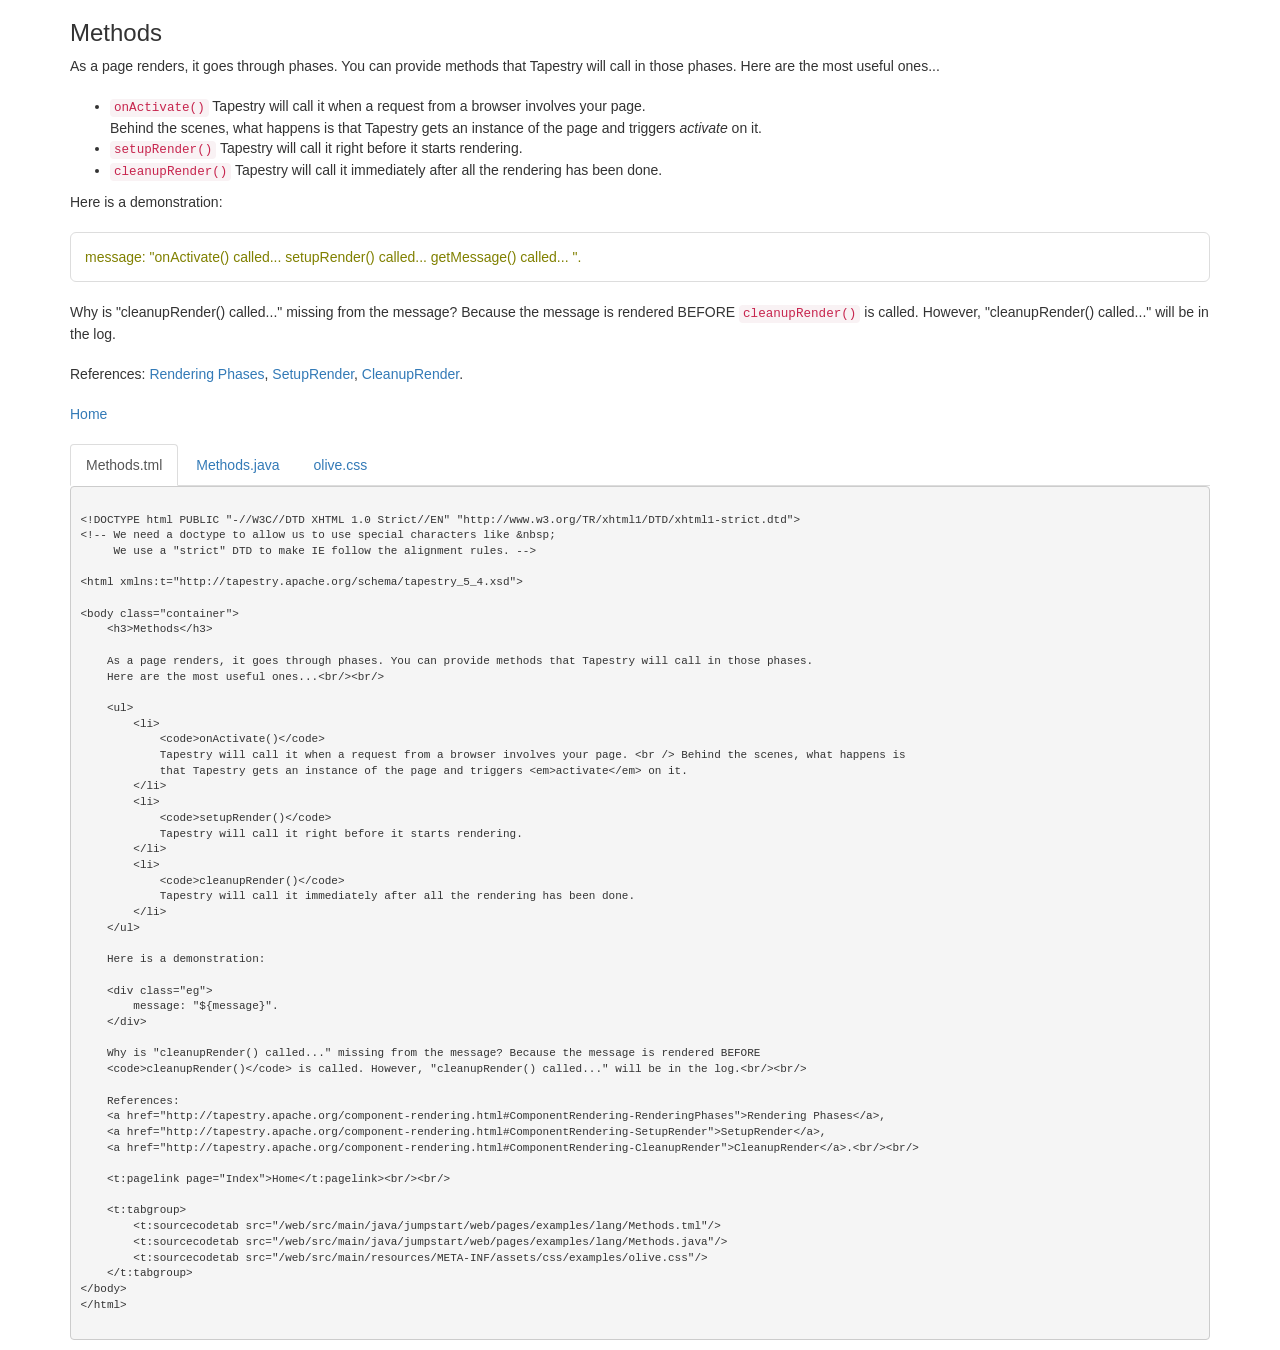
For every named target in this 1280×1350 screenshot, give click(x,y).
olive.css (341, 465)
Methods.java (237, 465)
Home (88, 414)
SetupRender (313, 374)
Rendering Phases (206, 374)
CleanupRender (410, 374)
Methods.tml (124, 465)
